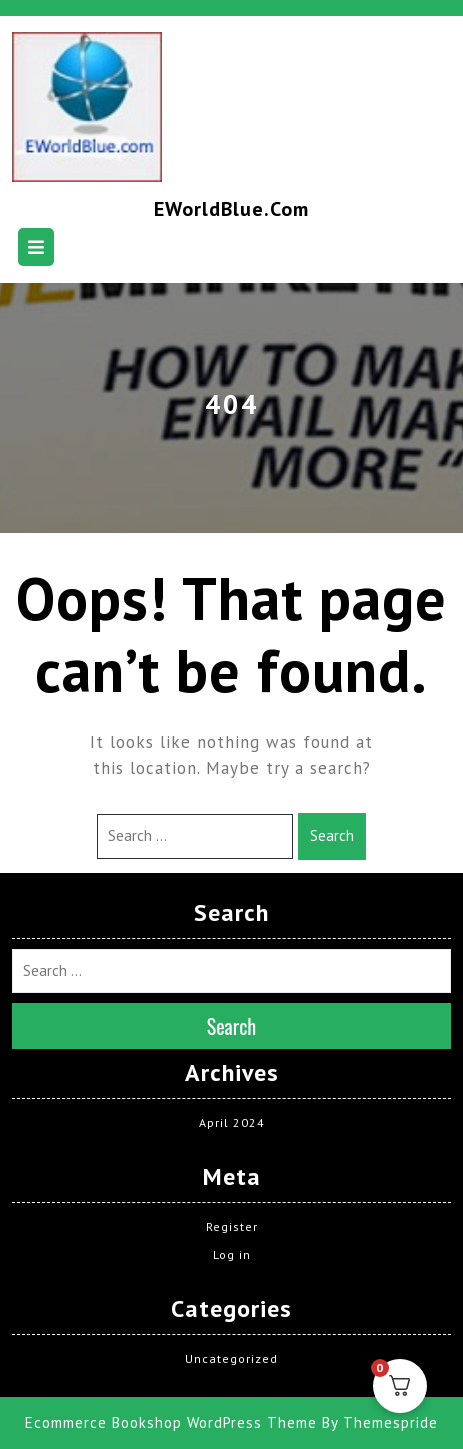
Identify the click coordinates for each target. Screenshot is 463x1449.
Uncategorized (231, 1358)
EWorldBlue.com (231, 209)
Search (332, 835)
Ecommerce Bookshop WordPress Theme (171, 1422)
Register (232, 1226)
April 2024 (232, 1122)
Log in (232, 1254)
